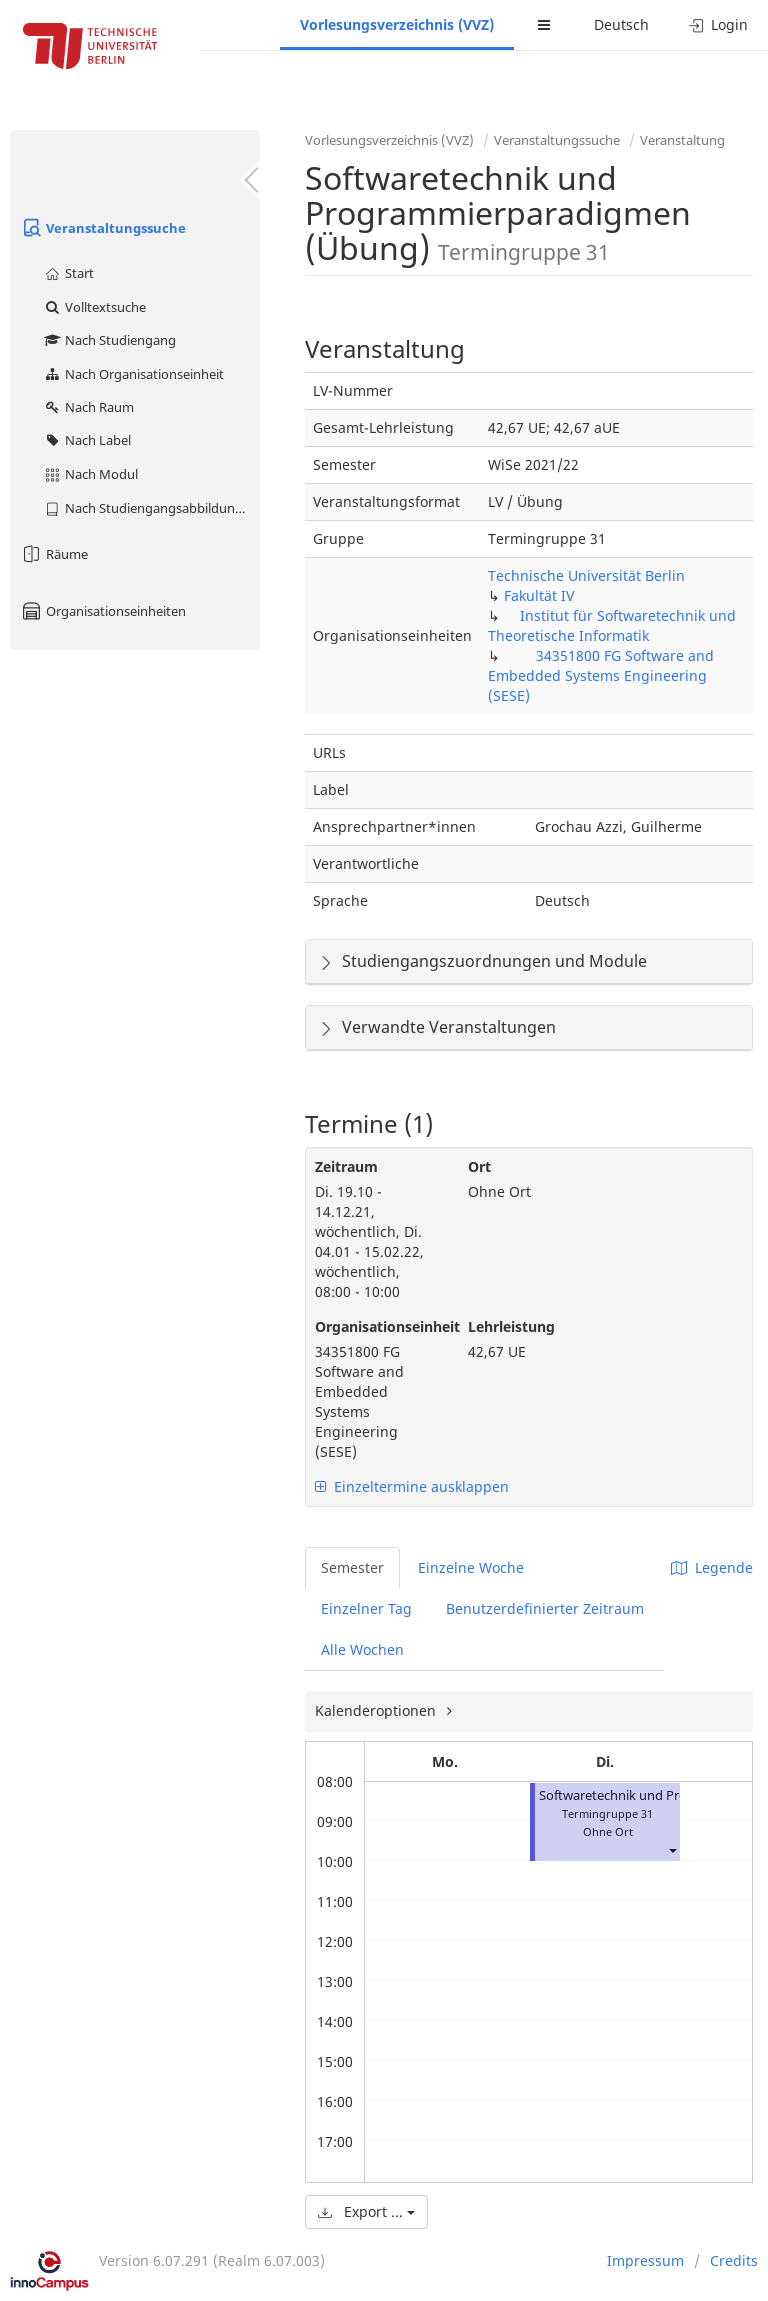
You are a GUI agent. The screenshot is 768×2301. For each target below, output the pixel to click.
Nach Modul (90, 474)
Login (718, 24)
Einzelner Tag (366, 1608)
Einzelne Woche (471, 1567)
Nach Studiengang (109, 340)
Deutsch (621, 24)
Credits (734, 2260)
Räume (54, 554)
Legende (712, 1567)
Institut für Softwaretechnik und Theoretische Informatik (612, 625)
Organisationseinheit (376, 1326)
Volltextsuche (94, 307)
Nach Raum (88, 407)
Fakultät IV (539, 595)
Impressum (645, 2260)
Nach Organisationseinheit (133, 374)
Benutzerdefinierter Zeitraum (545, 1608)
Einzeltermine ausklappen (412, 1486)
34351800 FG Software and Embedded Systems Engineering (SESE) (601, 675)
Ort (479, 1166)
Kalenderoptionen (377, 1710)
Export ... (366, 2211)
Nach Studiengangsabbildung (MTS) (151, 508)
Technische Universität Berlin (586, 575)
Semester (352, 1567)
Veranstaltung (682, 140)
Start (68, 273)
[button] (672, 1849)
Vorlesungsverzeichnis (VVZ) (397, 24)
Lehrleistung (511, 1326)
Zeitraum (346, 1166)
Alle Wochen (362, 1649)
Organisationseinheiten (103, 611)
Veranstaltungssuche (103, 228)
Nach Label (87, 440)
